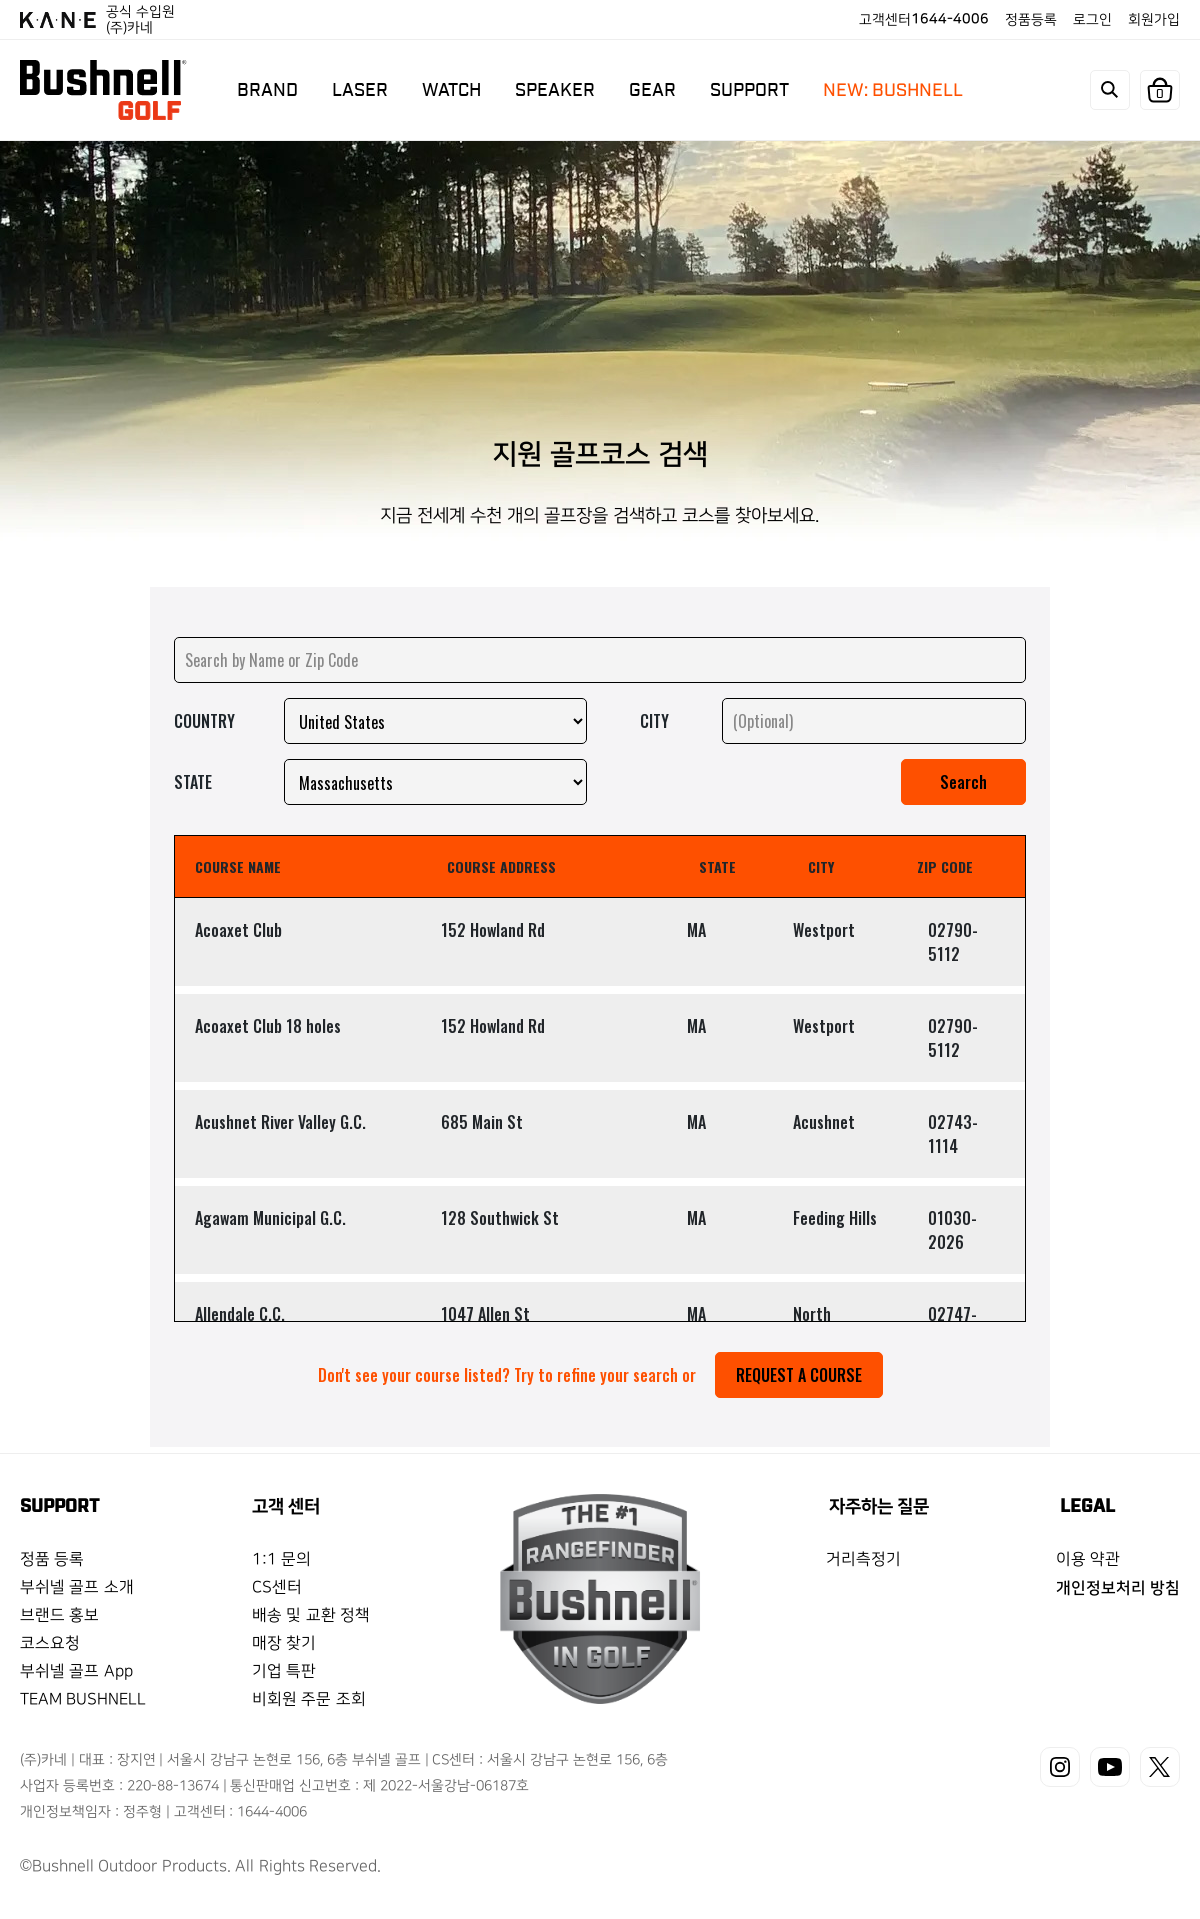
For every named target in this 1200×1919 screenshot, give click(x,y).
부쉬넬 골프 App (76, 1671)
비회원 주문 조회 (309, 1699)
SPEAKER (555, 89)
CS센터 (277, 1587)
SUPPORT (749, 89)
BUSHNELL (103, 90)
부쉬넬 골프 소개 (77, 1587)
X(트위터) (1160, 1767)
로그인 (1092, 19)
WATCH (451, 89)
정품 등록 (52, 1559)
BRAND (267, 89)
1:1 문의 (281, 1559)
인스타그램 (1060, 1767)
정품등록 (1031, 19)
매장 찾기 (284, 1643)
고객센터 (924, 19)
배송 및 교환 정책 (311, 1615)
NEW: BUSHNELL (893, 89)
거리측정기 (863, 1559)
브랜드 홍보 (59, 1615)
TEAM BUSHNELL (83, 1699)
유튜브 (1110, 1767)
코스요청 (50, 1643)
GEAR (652, 89)
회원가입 (1154, 19)
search (1110, 90)
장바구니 (1160, 94)
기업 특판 (284, 1671)
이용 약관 (1088, 1559)
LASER (360, 89)
